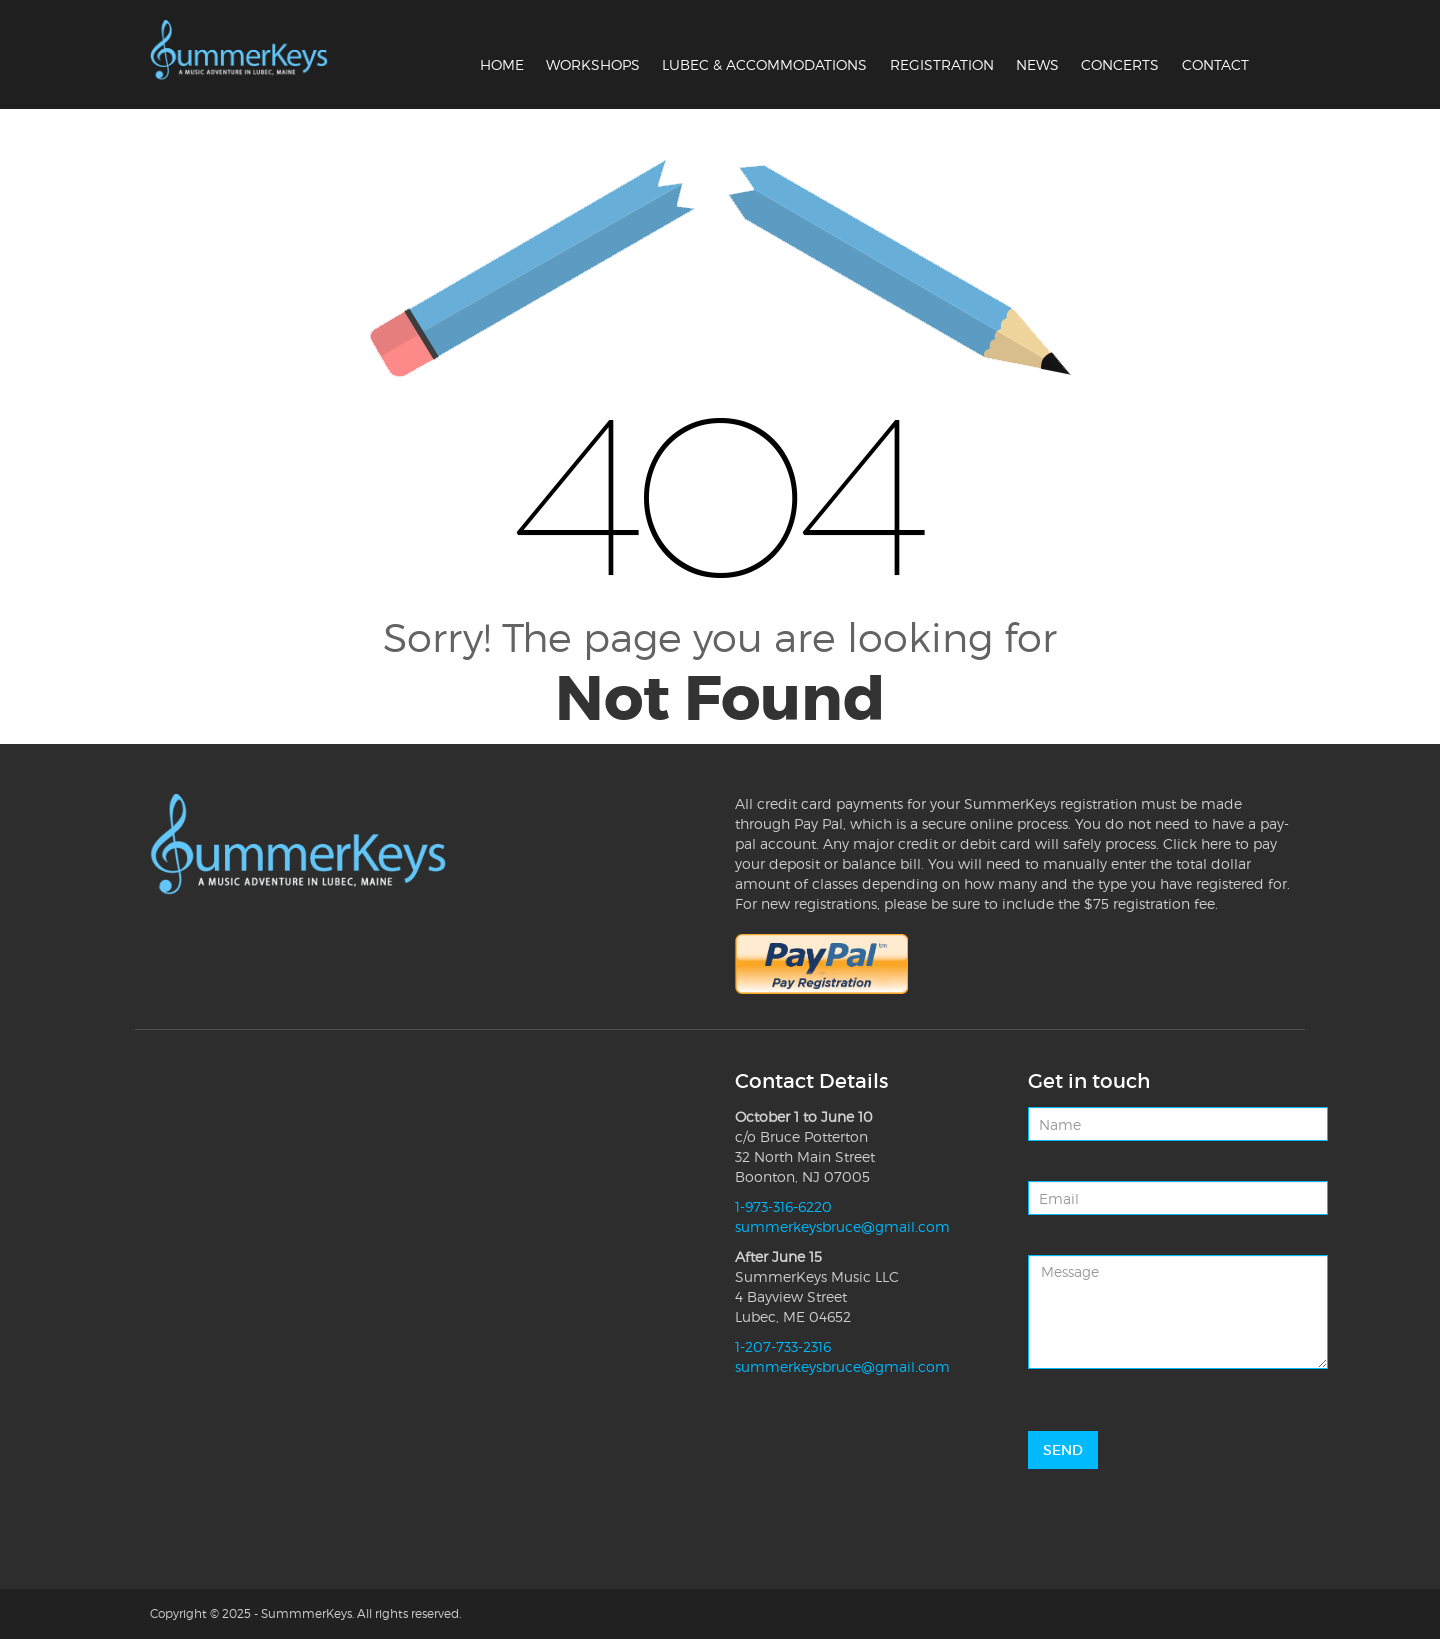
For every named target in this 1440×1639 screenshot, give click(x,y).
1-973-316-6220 (783, 1206)
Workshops (593, 64)
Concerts (1120, 64)
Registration (942, 64)
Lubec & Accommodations (764, 64)
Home (502, 64)
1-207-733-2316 (783, 1346)
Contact (1215, 64)
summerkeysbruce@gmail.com (842, 1226)
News (1037, 64)
